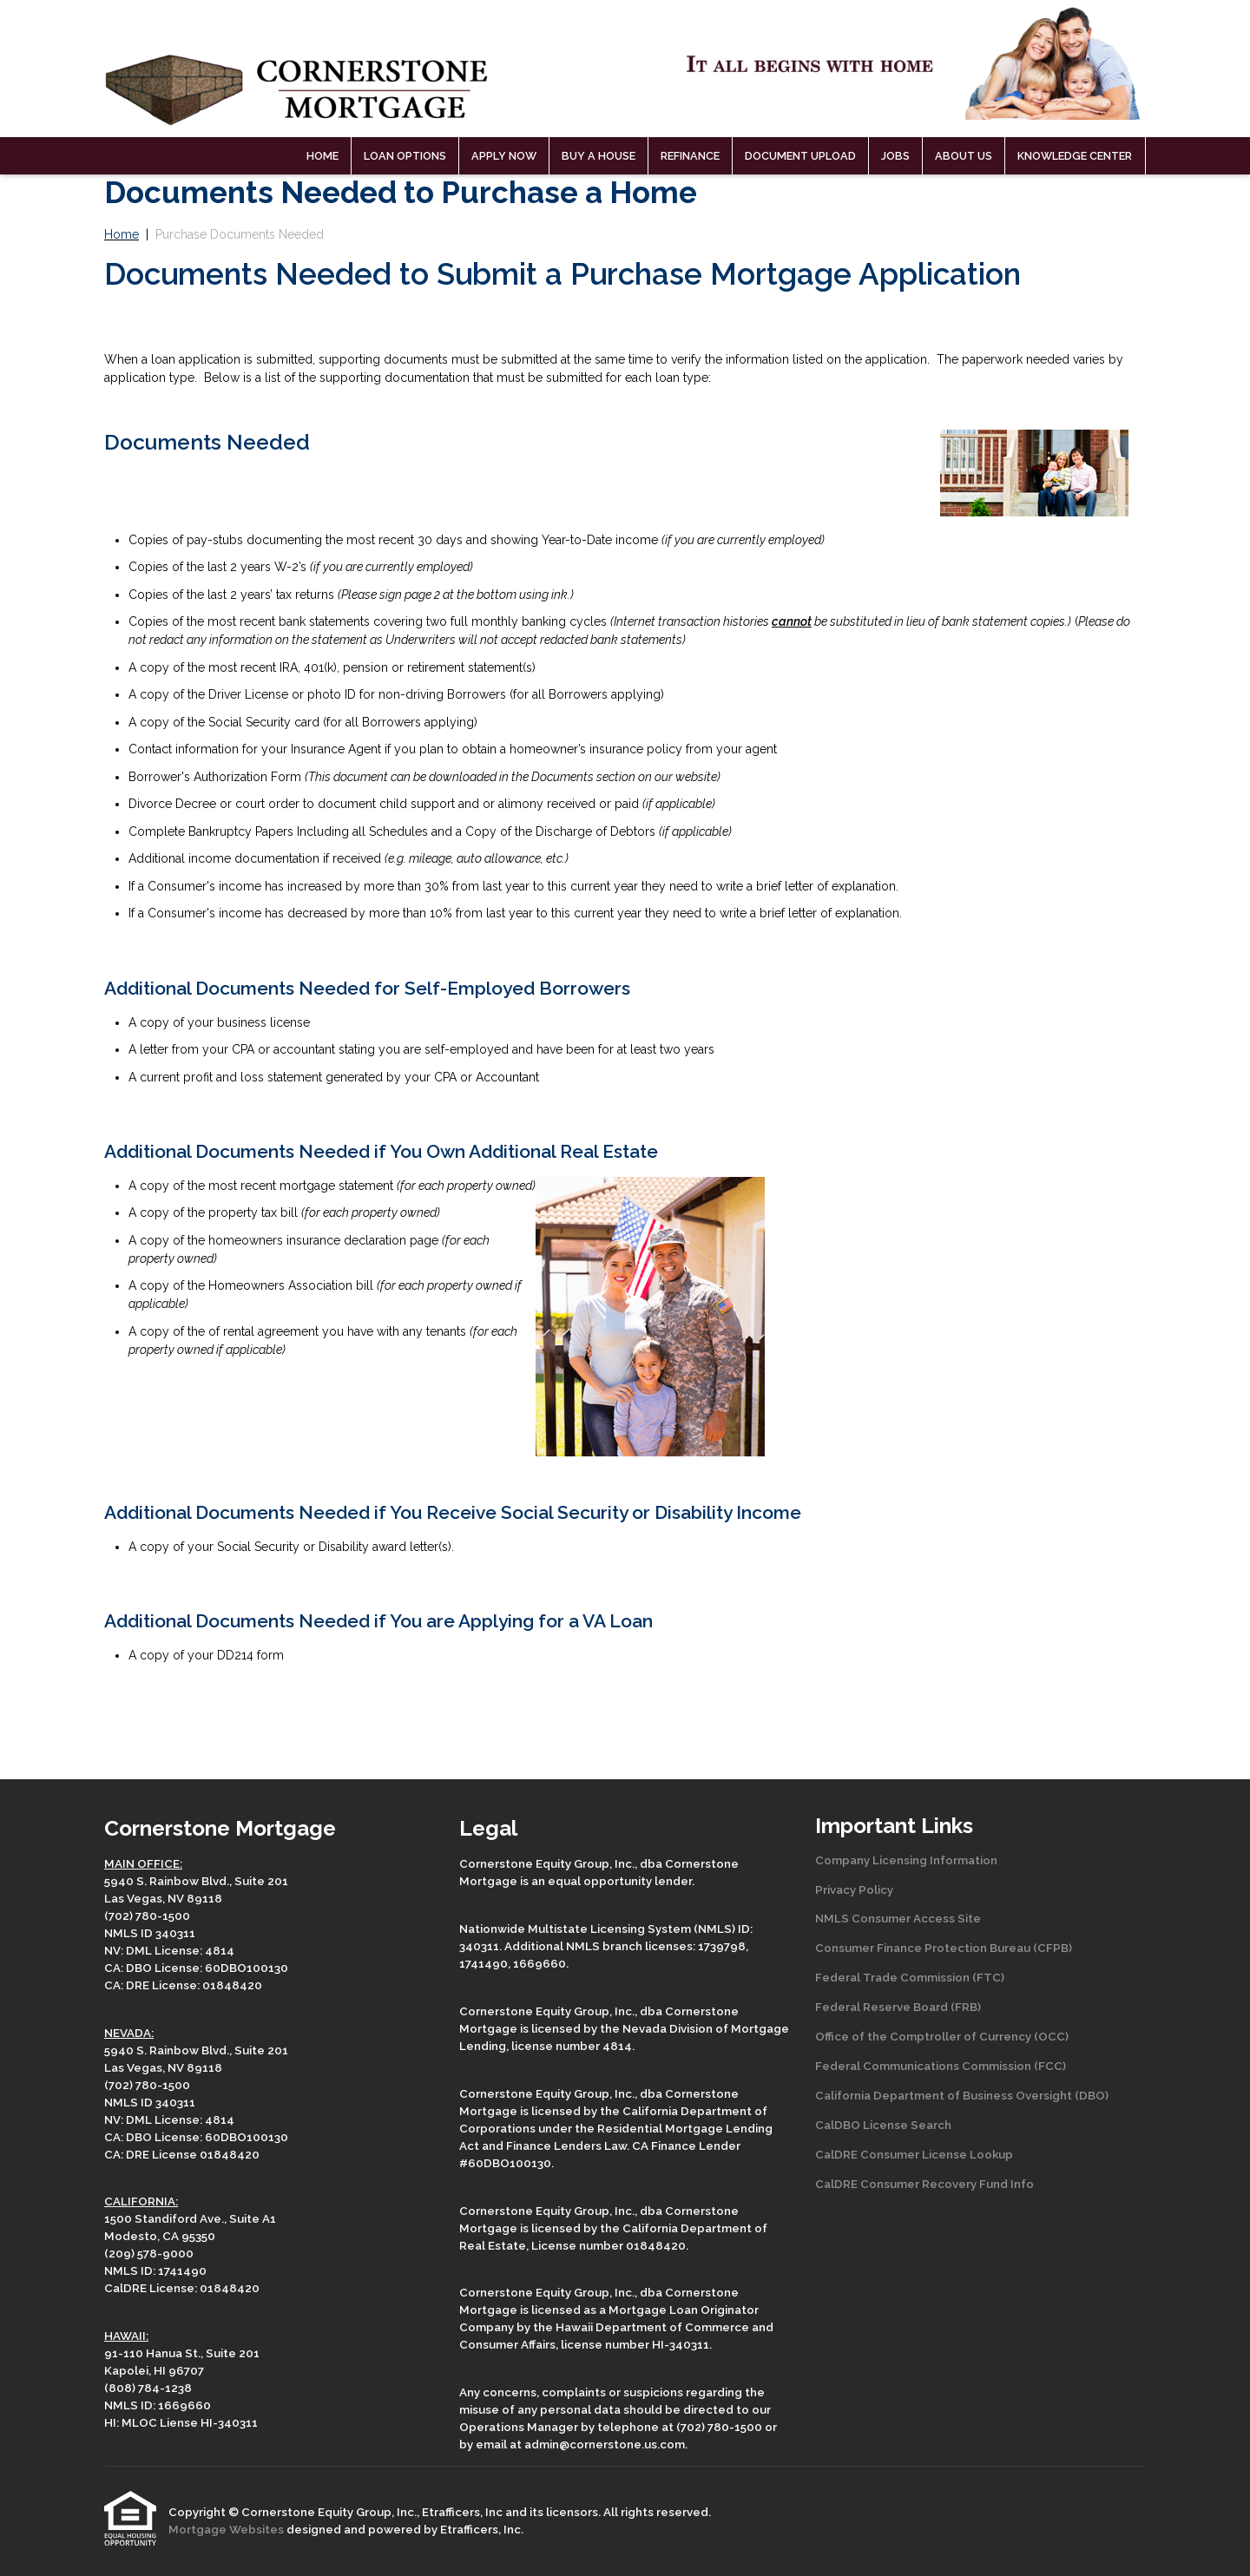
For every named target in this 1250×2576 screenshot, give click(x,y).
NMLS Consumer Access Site (898, 1918)
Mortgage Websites (227, 2529)
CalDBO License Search (883, 2125)
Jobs (895, 155)
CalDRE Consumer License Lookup (914, 2154)
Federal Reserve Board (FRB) (898, 2007)
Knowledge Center (1074, 155)
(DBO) (1090, 2095)
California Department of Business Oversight (943, 2095)
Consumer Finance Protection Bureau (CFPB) (943, 1948)
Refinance (690, 155)
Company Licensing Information (906, 1860)
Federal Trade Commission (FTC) (909, 1977)
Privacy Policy (854, 1889)
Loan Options (405, 155)
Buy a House (598, 155)
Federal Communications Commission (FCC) (940, 2066)
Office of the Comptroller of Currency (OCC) (942, 2036)
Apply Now (503, 155)
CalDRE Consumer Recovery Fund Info (924, 2184)
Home (322, 155)
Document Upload (800, 155)
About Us (963, 155)
